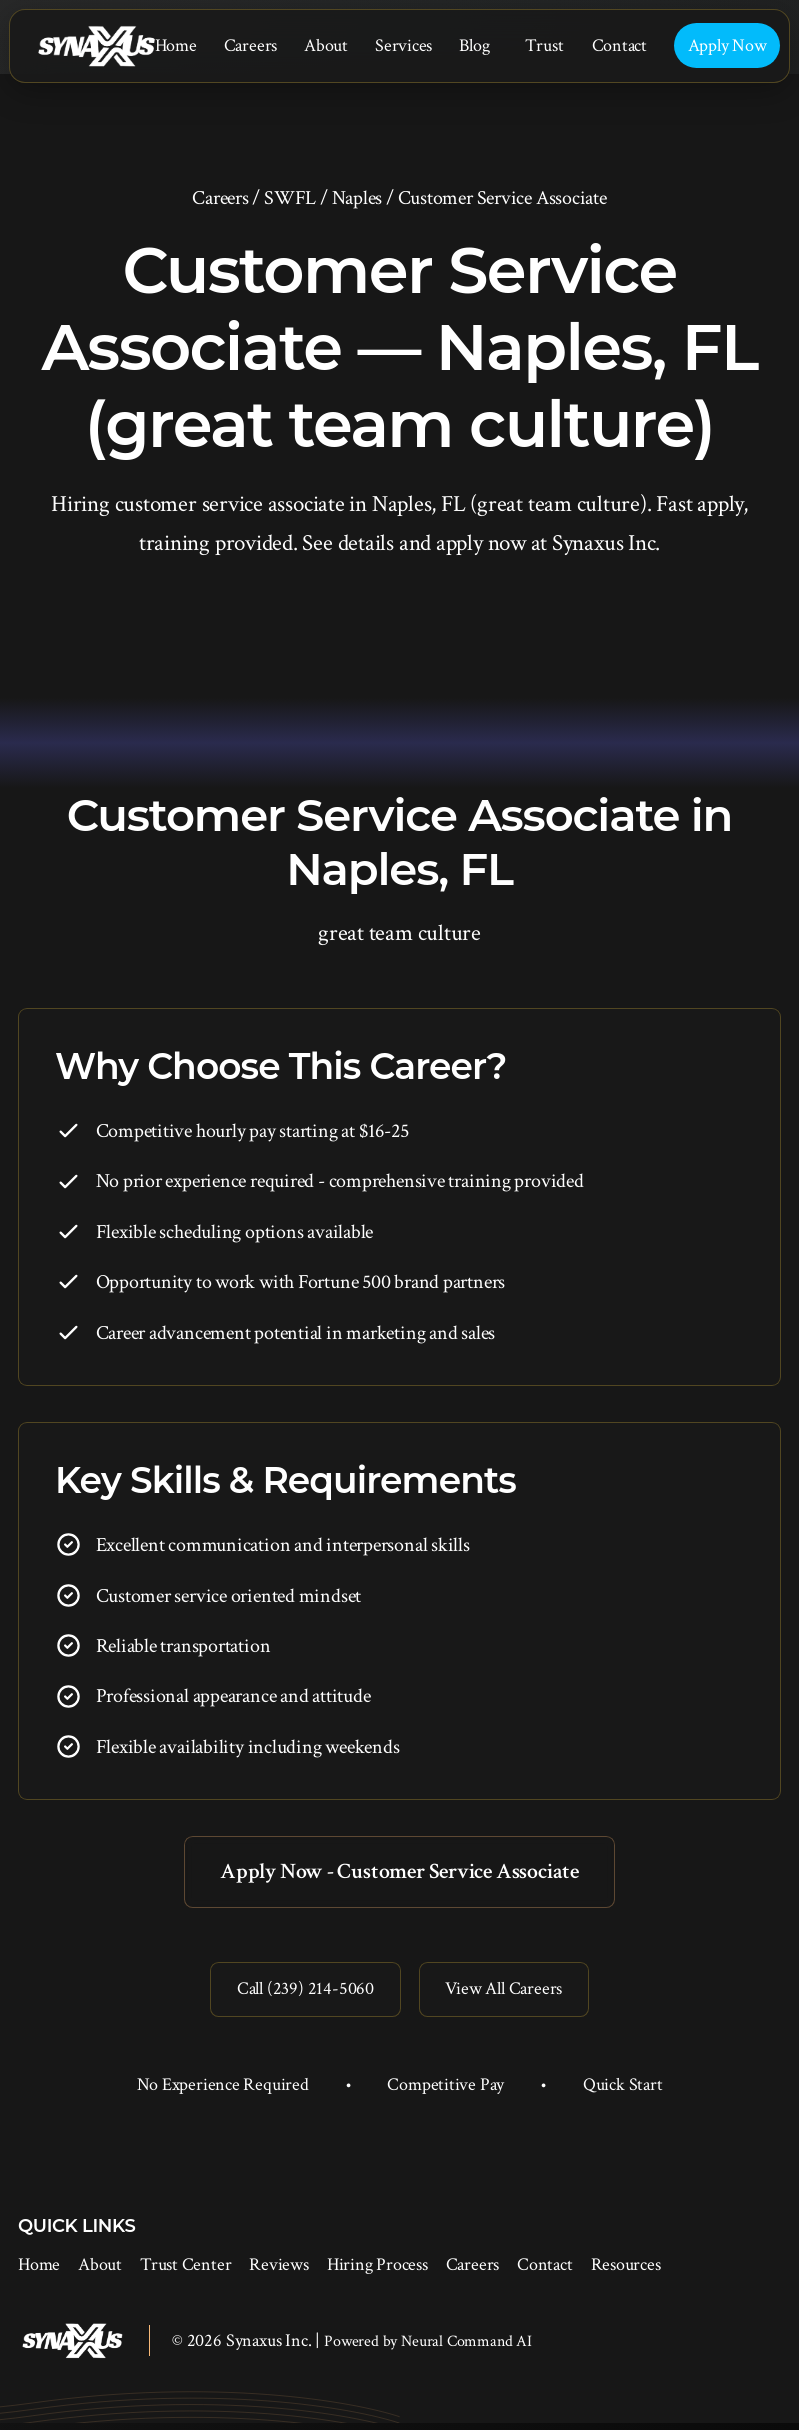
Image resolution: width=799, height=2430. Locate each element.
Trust (544, 45)
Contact (619, 45)
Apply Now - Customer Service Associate (399, 1872)
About (326, 45)
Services (403, 45)
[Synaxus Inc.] (96, 46)
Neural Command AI (466, 2348)
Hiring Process (377, 2271)
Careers (250, 45)
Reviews (278, 2271)
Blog (474, 45)
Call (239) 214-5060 (299, 1994)
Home (176, 45)
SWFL (290, 198)
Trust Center (185, 2271)
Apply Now (727, 45)
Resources (626, 2271)
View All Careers (508, 1994)
